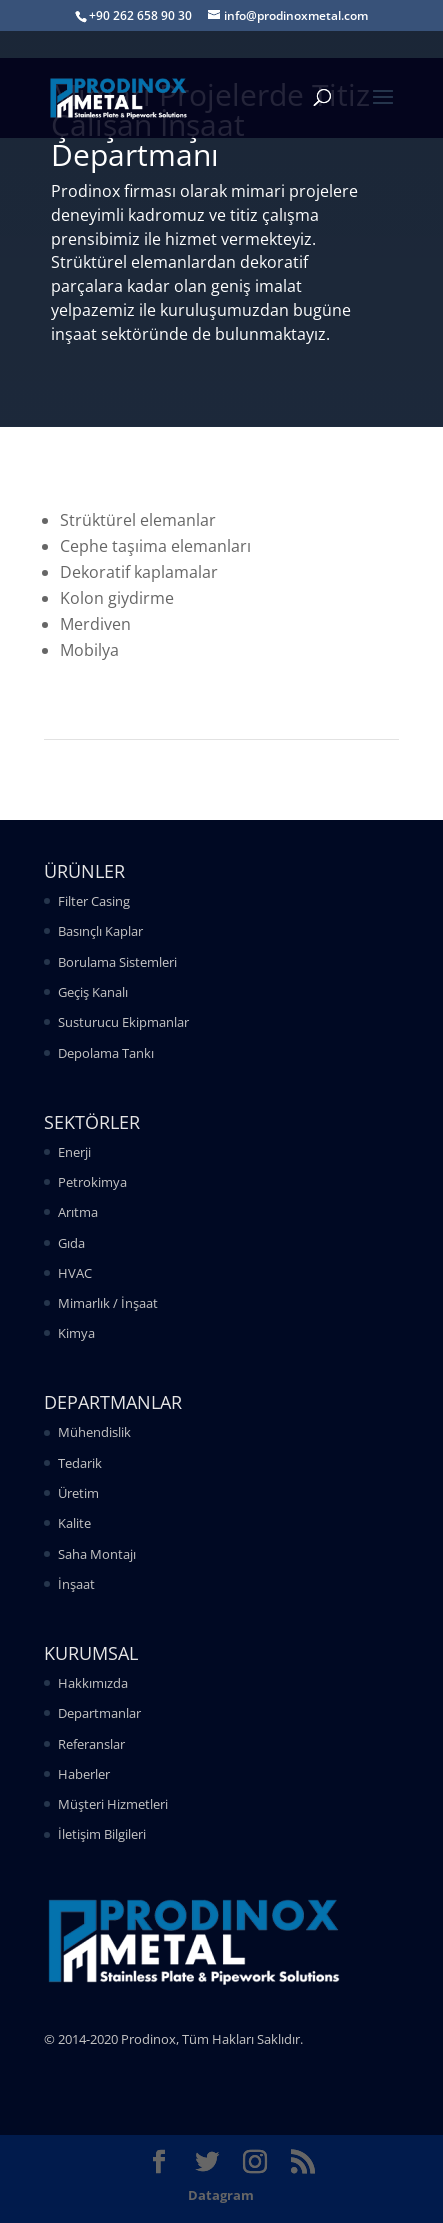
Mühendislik (94, 1432)
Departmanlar (99, 1713)
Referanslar (91, 1744)
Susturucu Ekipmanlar (123, 1022)
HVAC (75, 1273)
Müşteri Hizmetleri (113, 1804)
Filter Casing (94, 901)
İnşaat (76, 1584)
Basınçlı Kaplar (100, 931)
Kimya (76, 1333)
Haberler (84, 1774)
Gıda (71, 1243)
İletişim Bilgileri (102, 1834)
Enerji (74, 1152)
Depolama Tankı (106, 1053)
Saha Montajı (97, 1554)
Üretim (78, 1493)
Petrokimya (92, 1182)
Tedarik (80, 1463)
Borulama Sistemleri (117, 962)
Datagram (221, 2195)
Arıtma (78, 1212)
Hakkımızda (93, 1683)
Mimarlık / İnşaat (108, 1303)
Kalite (74, 1523)
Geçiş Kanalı (93, 992)
